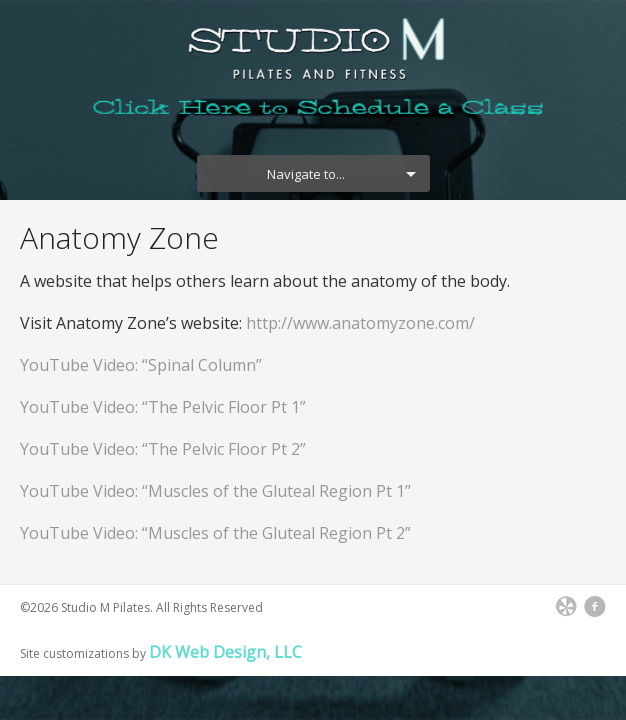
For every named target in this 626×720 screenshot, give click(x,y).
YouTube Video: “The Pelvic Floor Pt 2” (163, 449)
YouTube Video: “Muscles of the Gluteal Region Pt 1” (215, 491)
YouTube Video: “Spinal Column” (141, 365)
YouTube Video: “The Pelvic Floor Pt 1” (163, 407)
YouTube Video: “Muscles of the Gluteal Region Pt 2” (215, 533)
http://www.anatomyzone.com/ (360, 323)
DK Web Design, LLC (225, 652)
